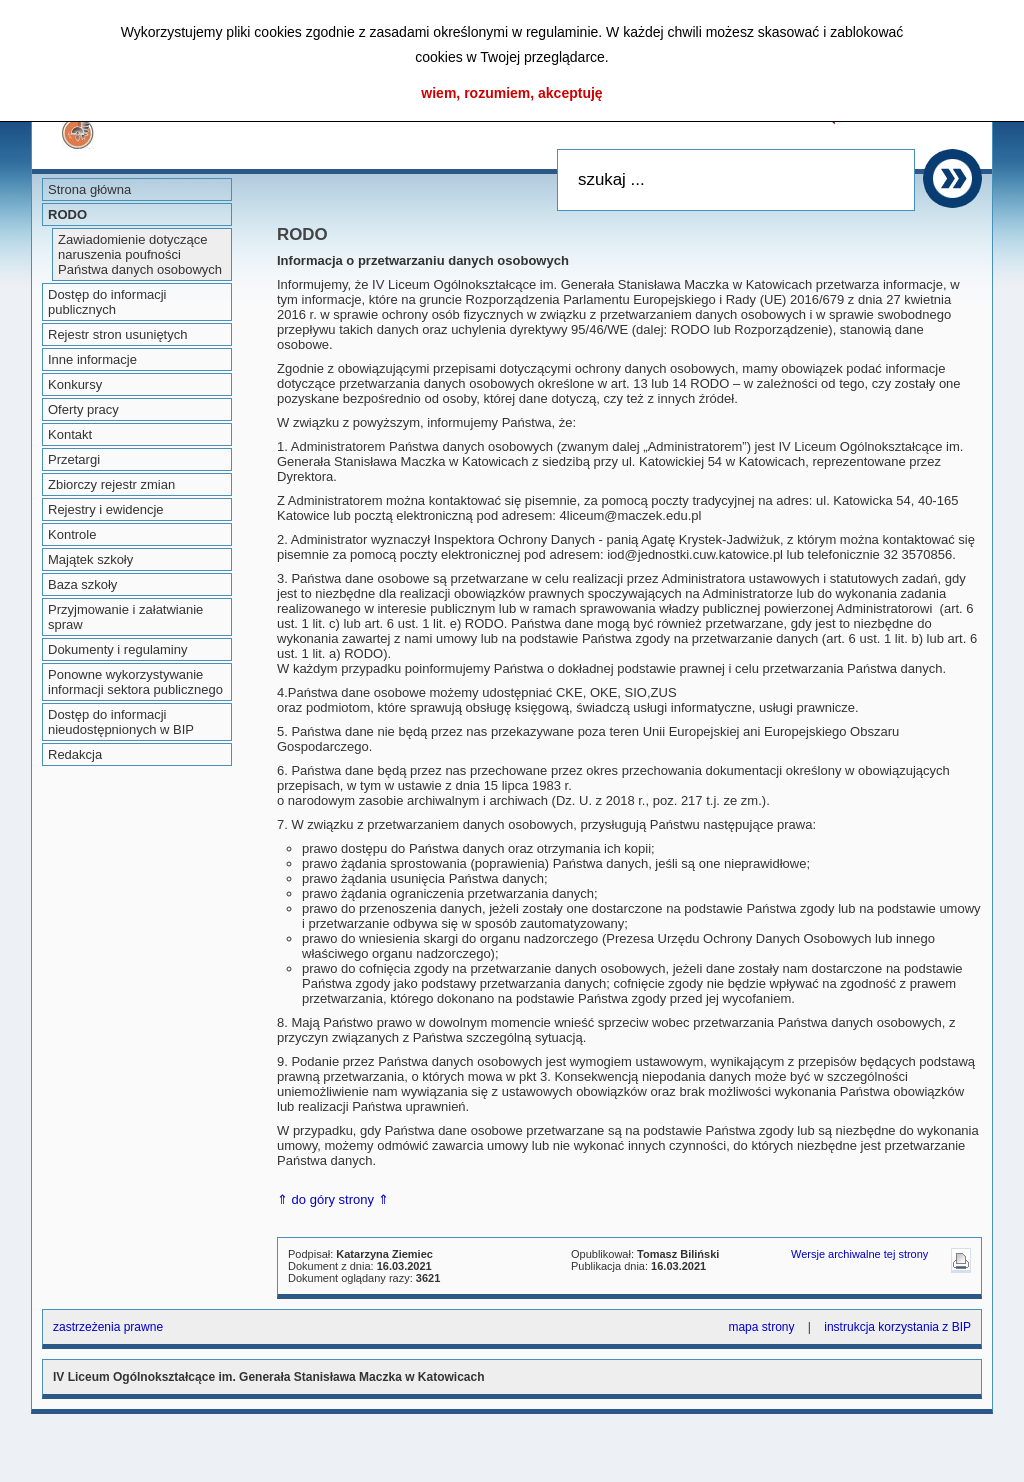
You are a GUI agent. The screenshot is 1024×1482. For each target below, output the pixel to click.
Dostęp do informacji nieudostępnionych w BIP (121, 722)
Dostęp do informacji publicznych (107, 302)
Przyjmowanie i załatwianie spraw (125, 617)
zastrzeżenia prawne (108, 1327)
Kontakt (70, 434)
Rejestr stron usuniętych (117, 334)
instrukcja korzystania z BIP (897, 1327)
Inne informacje (92, 359)
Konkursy (75, 384)
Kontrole (72, 534)
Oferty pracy (83, 409)
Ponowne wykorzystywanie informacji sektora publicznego (135, 682)
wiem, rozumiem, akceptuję (511, 93)
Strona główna (89, 189)
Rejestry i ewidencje (106, 509)
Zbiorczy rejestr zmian (111, 484)
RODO (67, 214)
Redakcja (75, 754)
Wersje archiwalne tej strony (859, 1254)
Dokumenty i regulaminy (117, 649)
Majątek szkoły (90, 559)
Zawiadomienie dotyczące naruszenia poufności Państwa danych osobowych (140, 254)
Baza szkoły (82, 584)
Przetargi (74, 459)
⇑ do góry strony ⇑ (333, 1199)
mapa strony (761, 1327)
